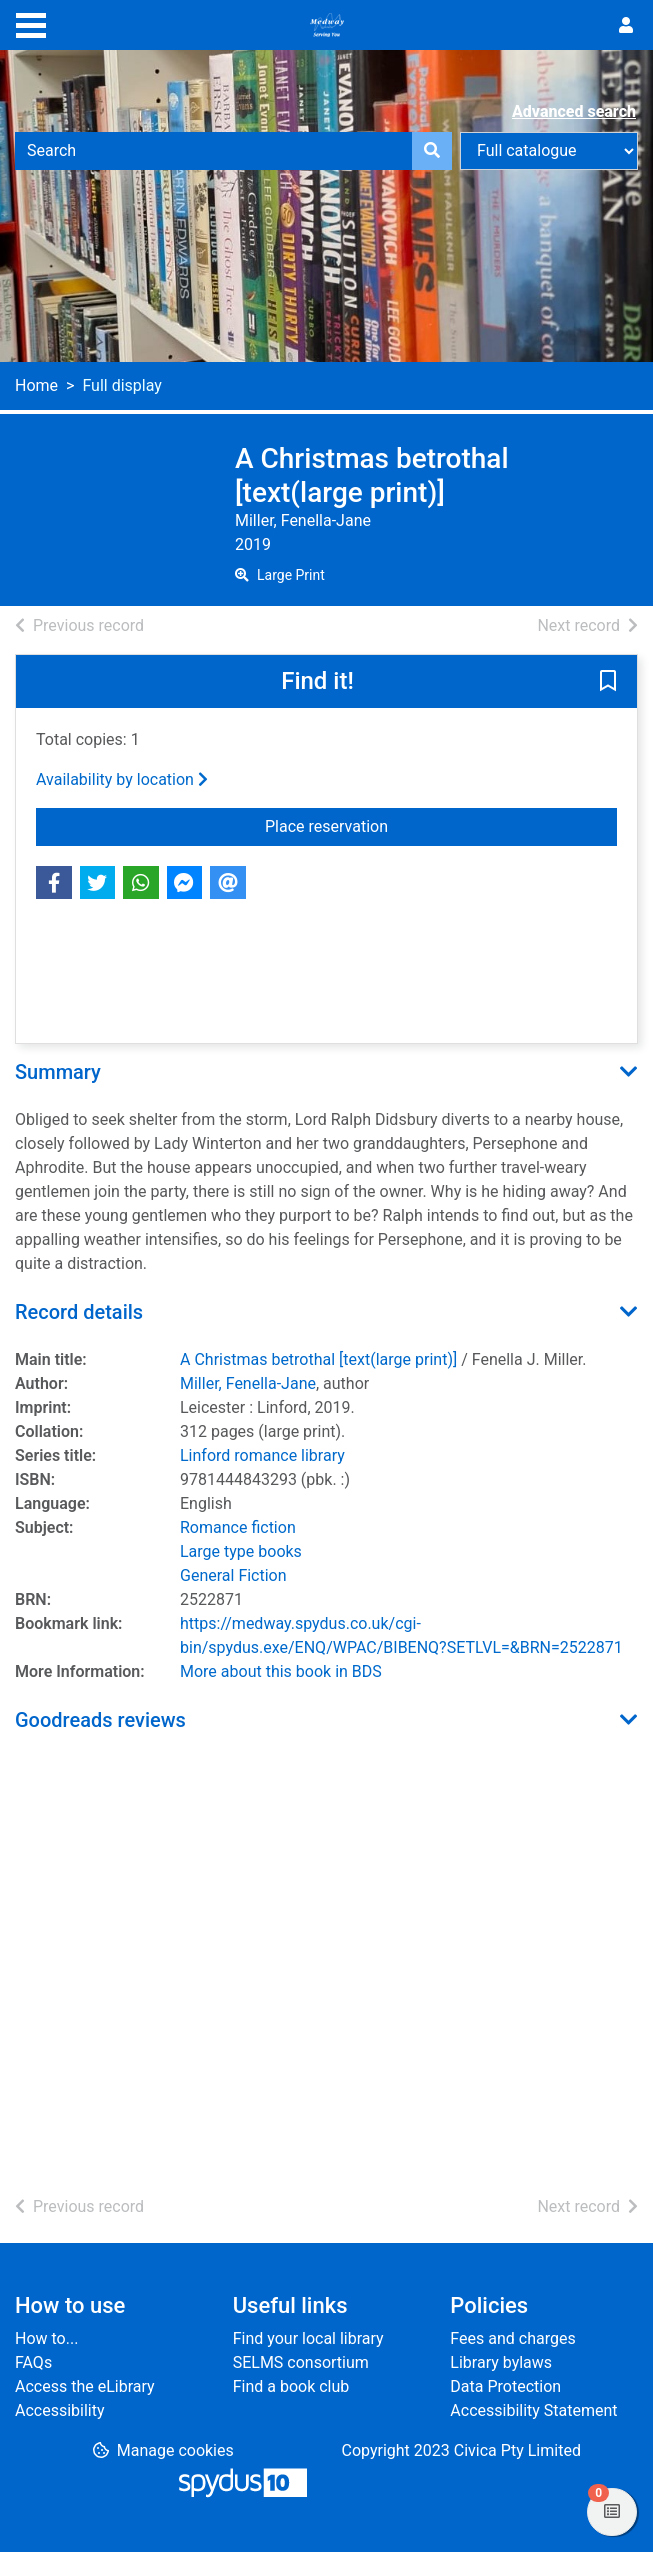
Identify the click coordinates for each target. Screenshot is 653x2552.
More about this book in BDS (281, 1671)
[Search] (432, 151)
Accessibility (60, 2410)
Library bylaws (501, 2362)
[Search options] (549, 151)
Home (36, 385)
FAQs (33, 2362)
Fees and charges (512, 2338)
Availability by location (122, 779)
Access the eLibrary (85, 2386)
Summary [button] (58, 1072)
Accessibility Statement (533, 2410)
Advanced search (574, 111)
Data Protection (505, 2386)
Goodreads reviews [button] (100, 1720)
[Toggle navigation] (31, 23)
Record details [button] (79, 1312)
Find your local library (308, 2338)
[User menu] (626, 26)
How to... (46, 2338)
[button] (608, 683)
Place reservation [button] (441, 825)
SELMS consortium (301, 2362)
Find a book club (291, 2386)
